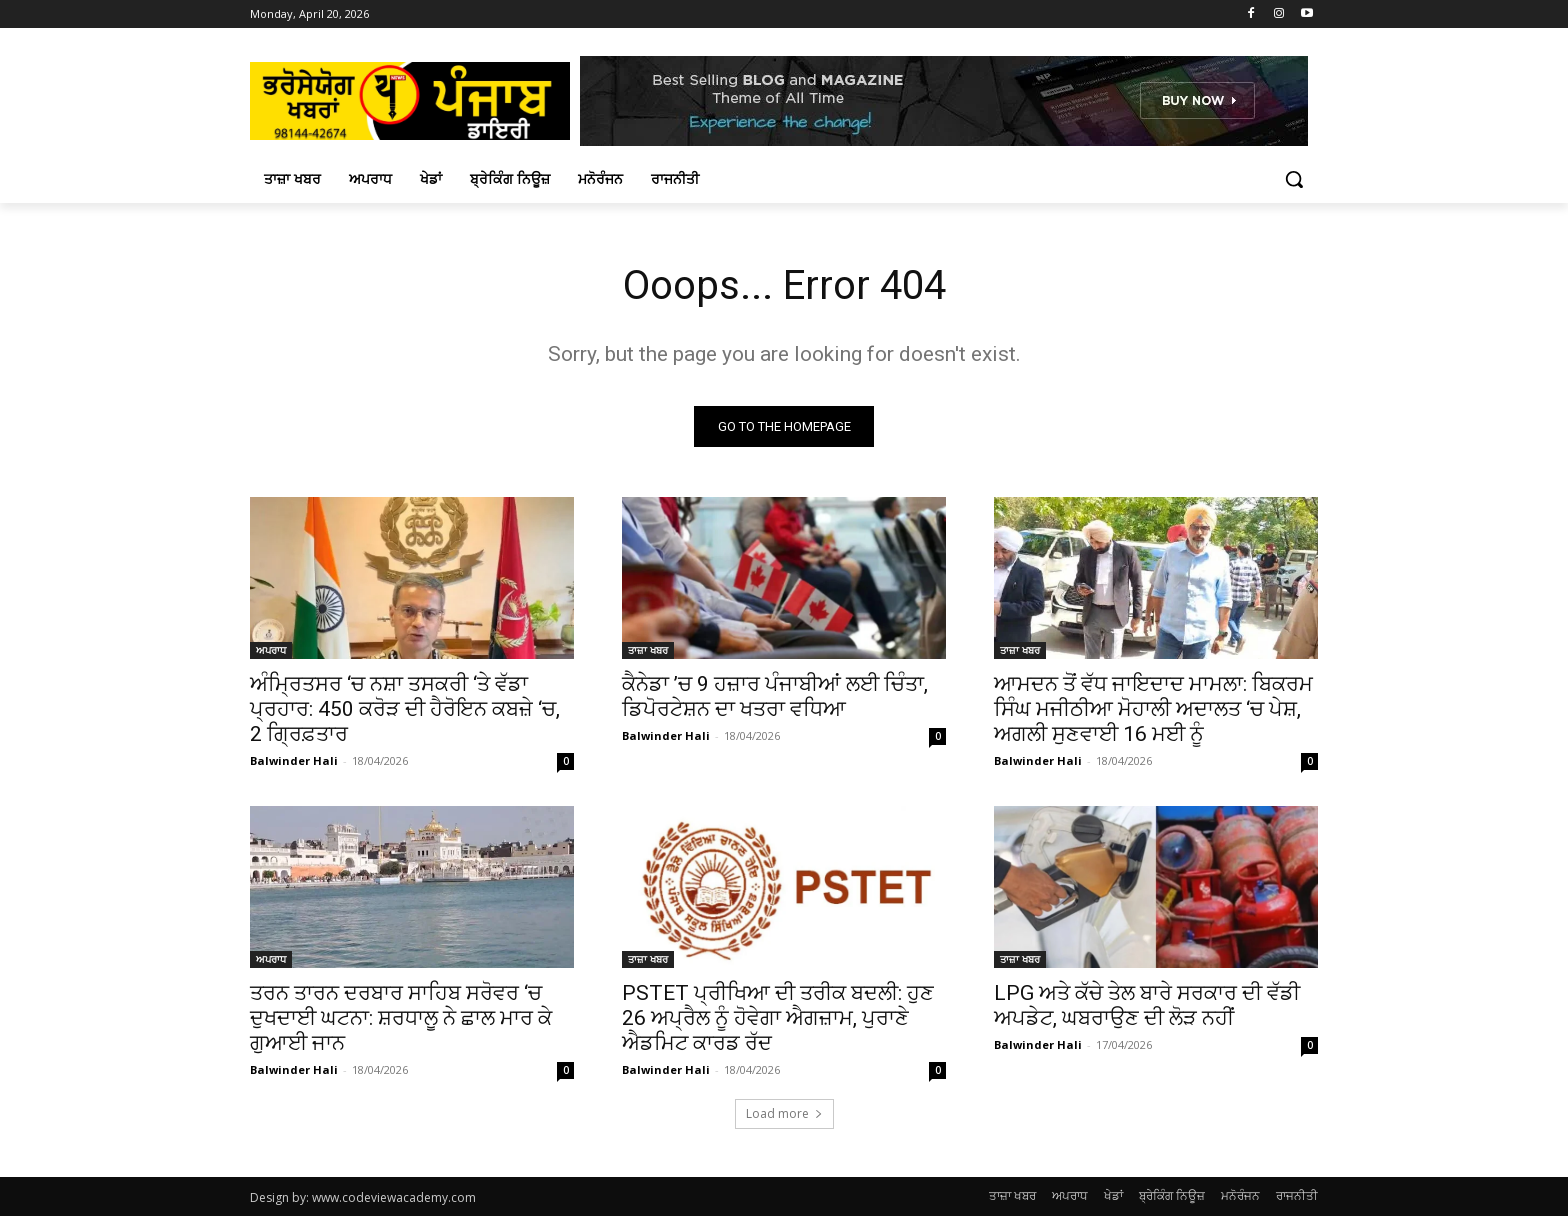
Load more (784, 1113)
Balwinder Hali (294, 760)
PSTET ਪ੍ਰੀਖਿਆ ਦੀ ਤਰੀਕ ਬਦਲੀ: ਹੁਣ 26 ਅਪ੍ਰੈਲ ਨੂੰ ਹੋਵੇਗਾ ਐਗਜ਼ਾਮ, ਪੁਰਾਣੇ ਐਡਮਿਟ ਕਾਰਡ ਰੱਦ (778, 1018)
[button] (1294, 179)
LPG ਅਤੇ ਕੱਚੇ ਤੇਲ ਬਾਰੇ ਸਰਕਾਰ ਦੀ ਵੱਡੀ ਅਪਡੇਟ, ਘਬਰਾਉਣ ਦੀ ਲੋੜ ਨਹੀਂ (1147, 1005)
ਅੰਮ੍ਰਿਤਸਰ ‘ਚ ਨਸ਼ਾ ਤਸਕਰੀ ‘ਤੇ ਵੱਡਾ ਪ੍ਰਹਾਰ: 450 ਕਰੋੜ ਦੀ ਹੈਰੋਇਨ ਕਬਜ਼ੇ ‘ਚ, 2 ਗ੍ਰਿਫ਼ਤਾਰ (405, 709)
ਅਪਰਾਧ (271, 650)
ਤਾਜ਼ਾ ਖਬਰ (648, 650)
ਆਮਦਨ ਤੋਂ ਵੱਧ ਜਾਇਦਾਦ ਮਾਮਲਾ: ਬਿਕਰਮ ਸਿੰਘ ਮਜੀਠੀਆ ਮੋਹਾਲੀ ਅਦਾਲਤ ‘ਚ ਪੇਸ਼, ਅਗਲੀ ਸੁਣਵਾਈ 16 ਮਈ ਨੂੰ (1153, 709)
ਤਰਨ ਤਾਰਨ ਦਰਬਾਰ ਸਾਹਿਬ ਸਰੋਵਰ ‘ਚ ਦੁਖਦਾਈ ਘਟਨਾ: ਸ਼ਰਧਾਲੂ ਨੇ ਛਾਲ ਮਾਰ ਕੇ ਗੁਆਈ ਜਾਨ (401, 1018)
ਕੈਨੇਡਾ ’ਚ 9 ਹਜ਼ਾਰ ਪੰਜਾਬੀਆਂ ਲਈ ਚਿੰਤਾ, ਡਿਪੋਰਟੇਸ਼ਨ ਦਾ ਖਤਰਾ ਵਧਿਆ (775, 696)
